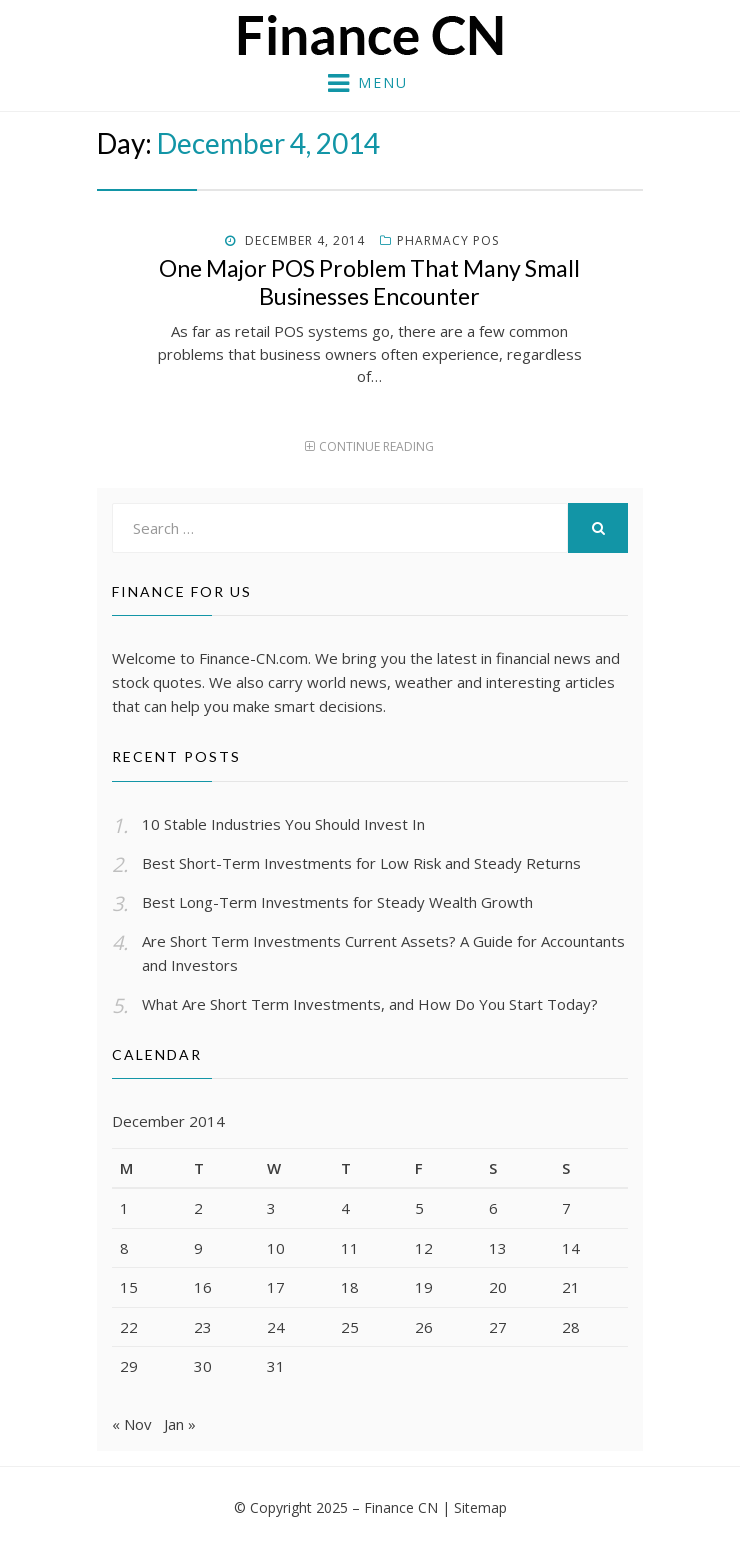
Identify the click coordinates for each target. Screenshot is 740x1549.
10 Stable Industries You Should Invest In (283, 824)
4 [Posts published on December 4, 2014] (345, 1208)
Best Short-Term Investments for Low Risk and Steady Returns (361, 863)
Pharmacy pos (448, 240)
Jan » (180, 1424)
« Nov (132, 1424)
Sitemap (480, 1507)
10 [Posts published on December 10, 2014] (276, 1248)
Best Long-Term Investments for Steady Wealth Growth (337, 902)
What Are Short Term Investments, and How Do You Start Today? (370, 1004)
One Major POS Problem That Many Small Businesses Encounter (369, 282)
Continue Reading (376, 446)
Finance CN (401, 1507)
